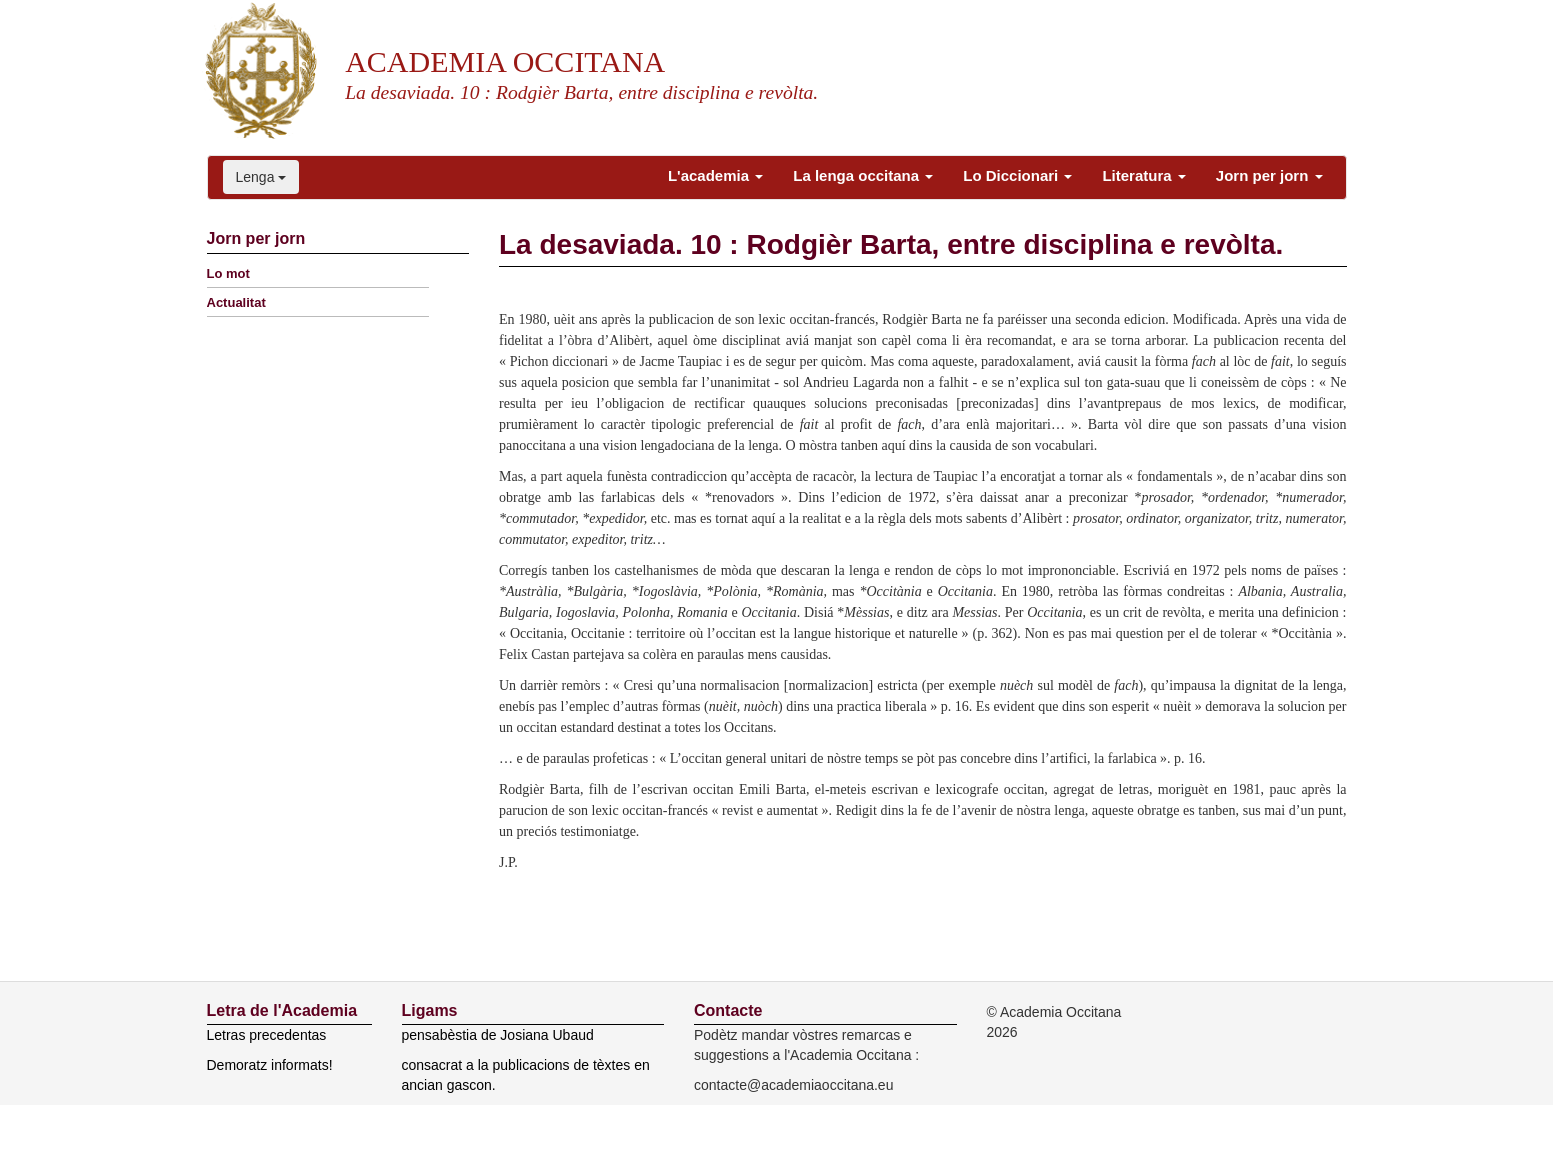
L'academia (715, 175)
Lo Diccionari (1017, 175)
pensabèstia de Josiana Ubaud (498, 1035)
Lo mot (228, 273)
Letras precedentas (267, 1035)
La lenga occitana (863, 175)
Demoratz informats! (270, 1065)
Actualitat (236, 302)
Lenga (261, 177)
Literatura (1143, 175)
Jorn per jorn (1269, 175)
